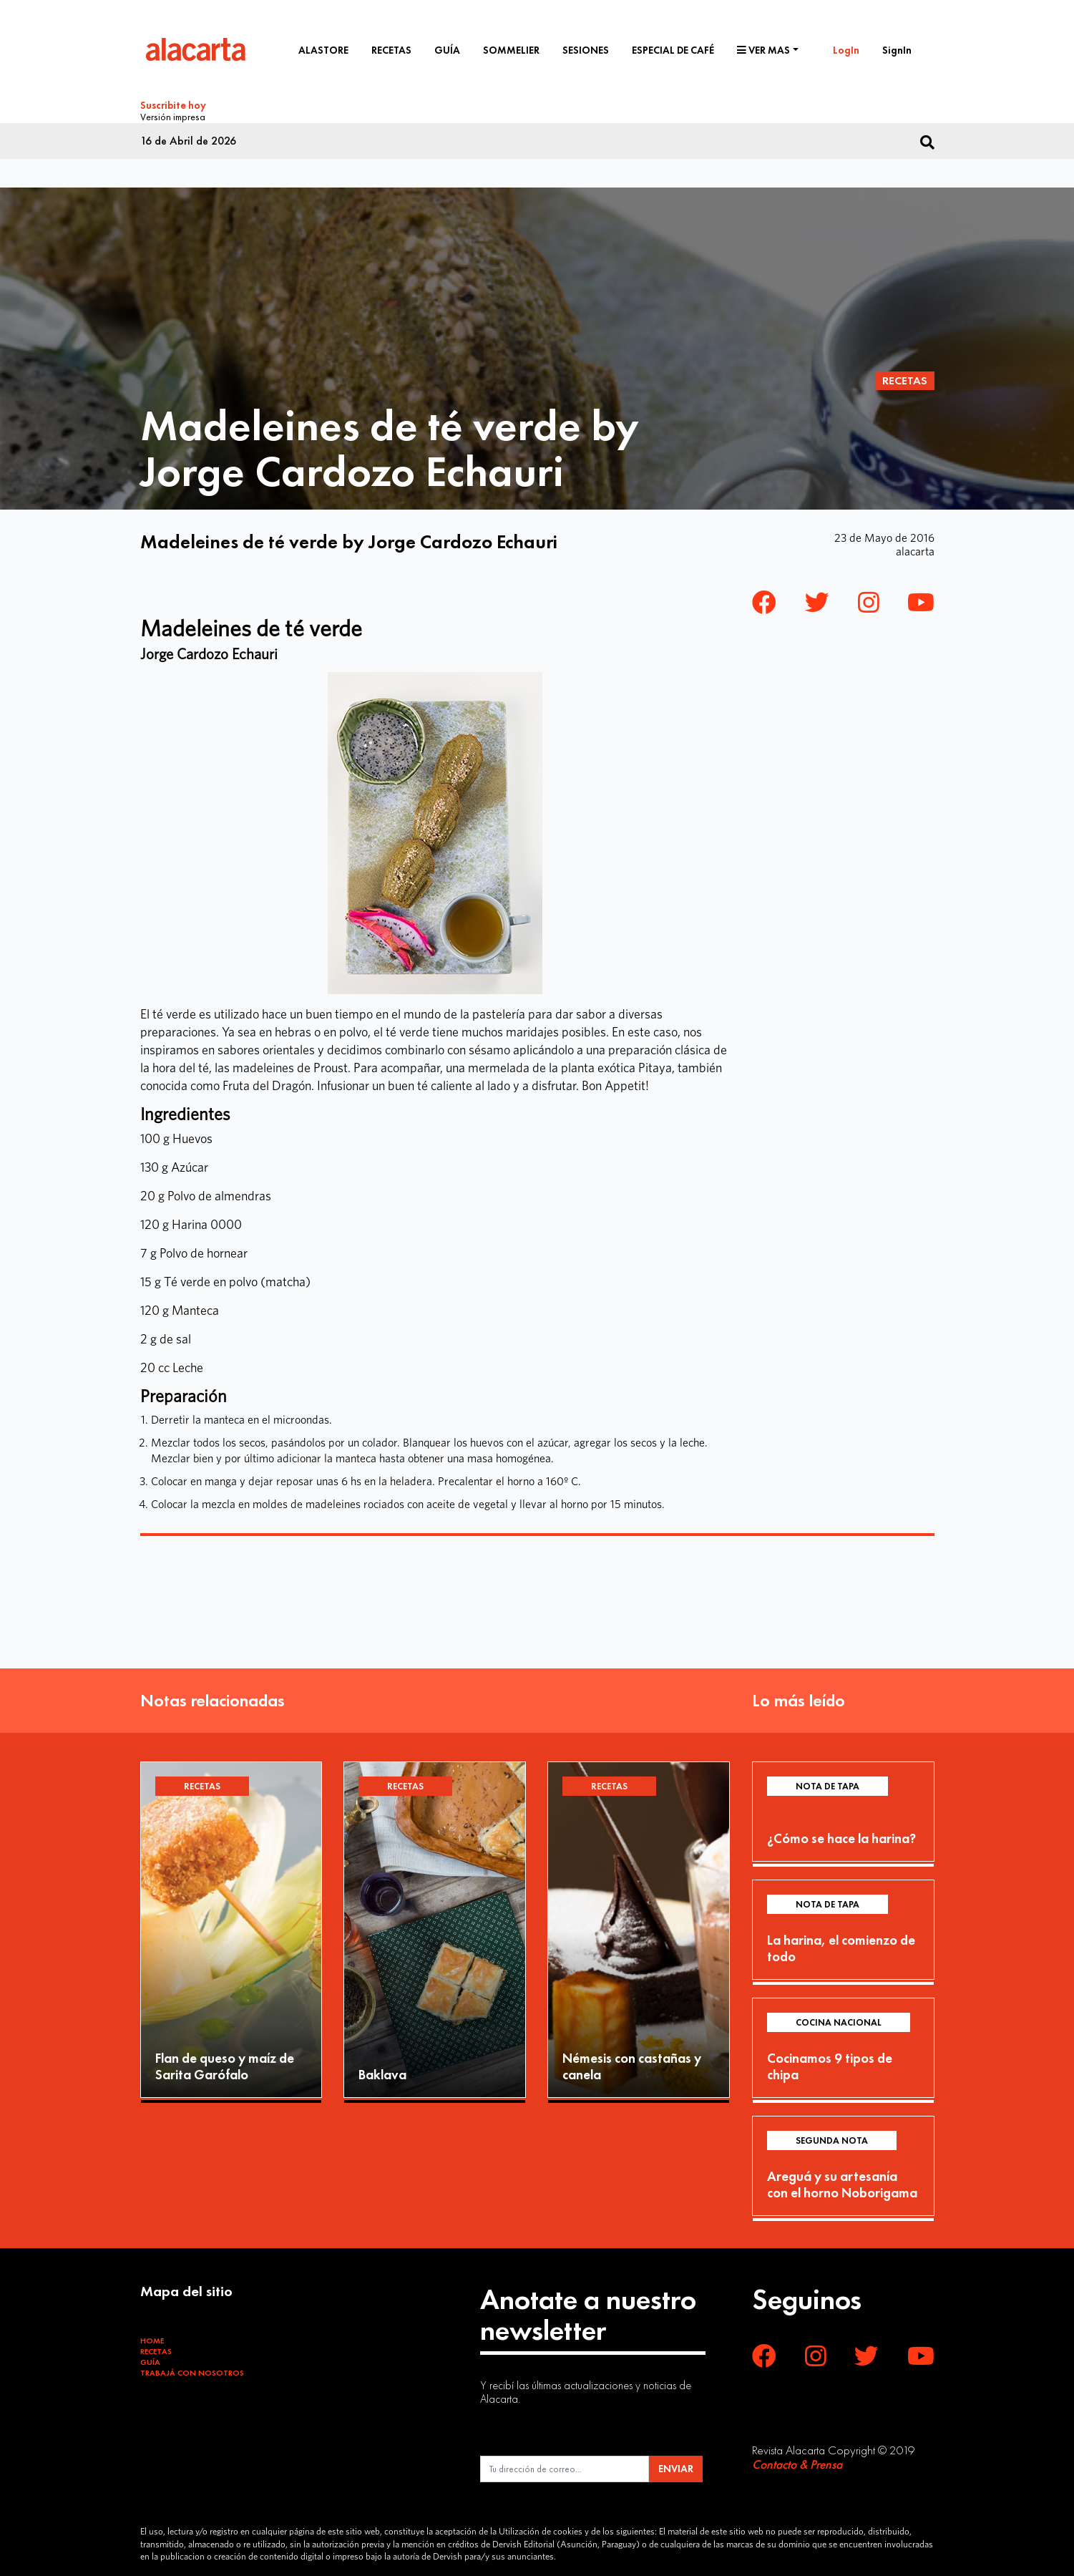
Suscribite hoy (173, 105)
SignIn (897, 50)
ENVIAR (675, 2466)
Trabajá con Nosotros (192, 2371)
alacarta (915, 549)
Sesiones (585, 50)
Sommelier (511, 50)
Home (152, 2338)
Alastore (323, 50)
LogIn (846, 50)
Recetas (391, 50)
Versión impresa (172, 115)
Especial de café (673, 50)
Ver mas (763, 50)
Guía (447, 50)
